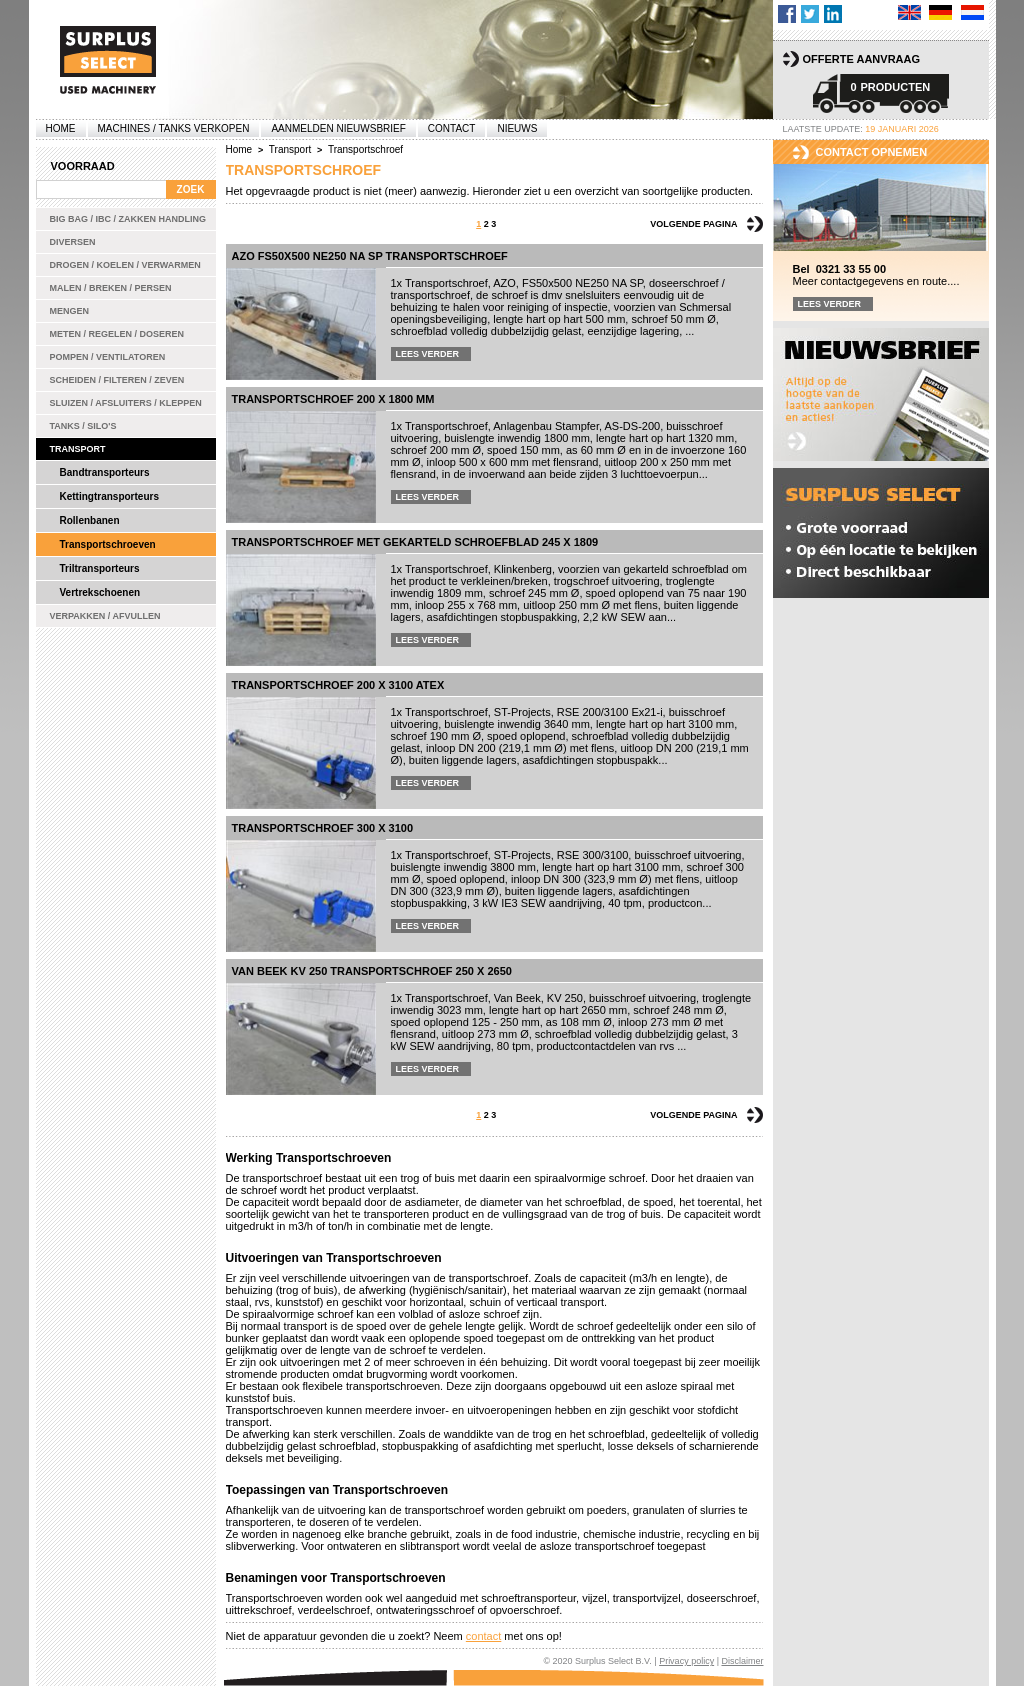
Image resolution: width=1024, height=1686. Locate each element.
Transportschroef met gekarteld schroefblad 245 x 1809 (415, 542)
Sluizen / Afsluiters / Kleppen (126, 403)
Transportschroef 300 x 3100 (323, 828)
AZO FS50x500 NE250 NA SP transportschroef (370, 256)
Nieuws (517, 128)
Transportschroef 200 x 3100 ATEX (338, 685)
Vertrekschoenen (100, 592)
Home (61, 128)
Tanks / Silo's (83, 426)
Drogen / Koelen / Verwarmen (125, 265)
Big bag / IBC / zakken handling (128, 219)
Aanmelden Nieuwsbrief (338, 128)
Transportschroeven (108, 544)
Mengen (70, 311)
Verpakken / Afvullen (105, 616)
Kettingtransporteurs (109, 496)
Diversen (73, 242)
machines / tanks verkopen (174, 128)
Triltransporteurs (100, 568)
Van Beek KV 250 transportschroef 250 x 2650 (372, 971)
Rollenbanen (90, 520)
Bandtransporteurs (105, 472)
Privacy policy (686, 1661)
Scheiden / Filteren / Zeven (117, 380)
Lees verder (428, 354)
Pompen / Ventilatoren (108, 357)
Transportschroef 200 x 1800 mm (333, 399)
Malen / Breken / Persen (111, 288)
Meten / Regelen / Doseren (117, 334)
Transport (78, 449)
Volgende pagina (693, 224)
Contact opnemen (872, 152)
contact (483, 1636)
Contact (452, 128)
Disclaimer (742, 1661)
